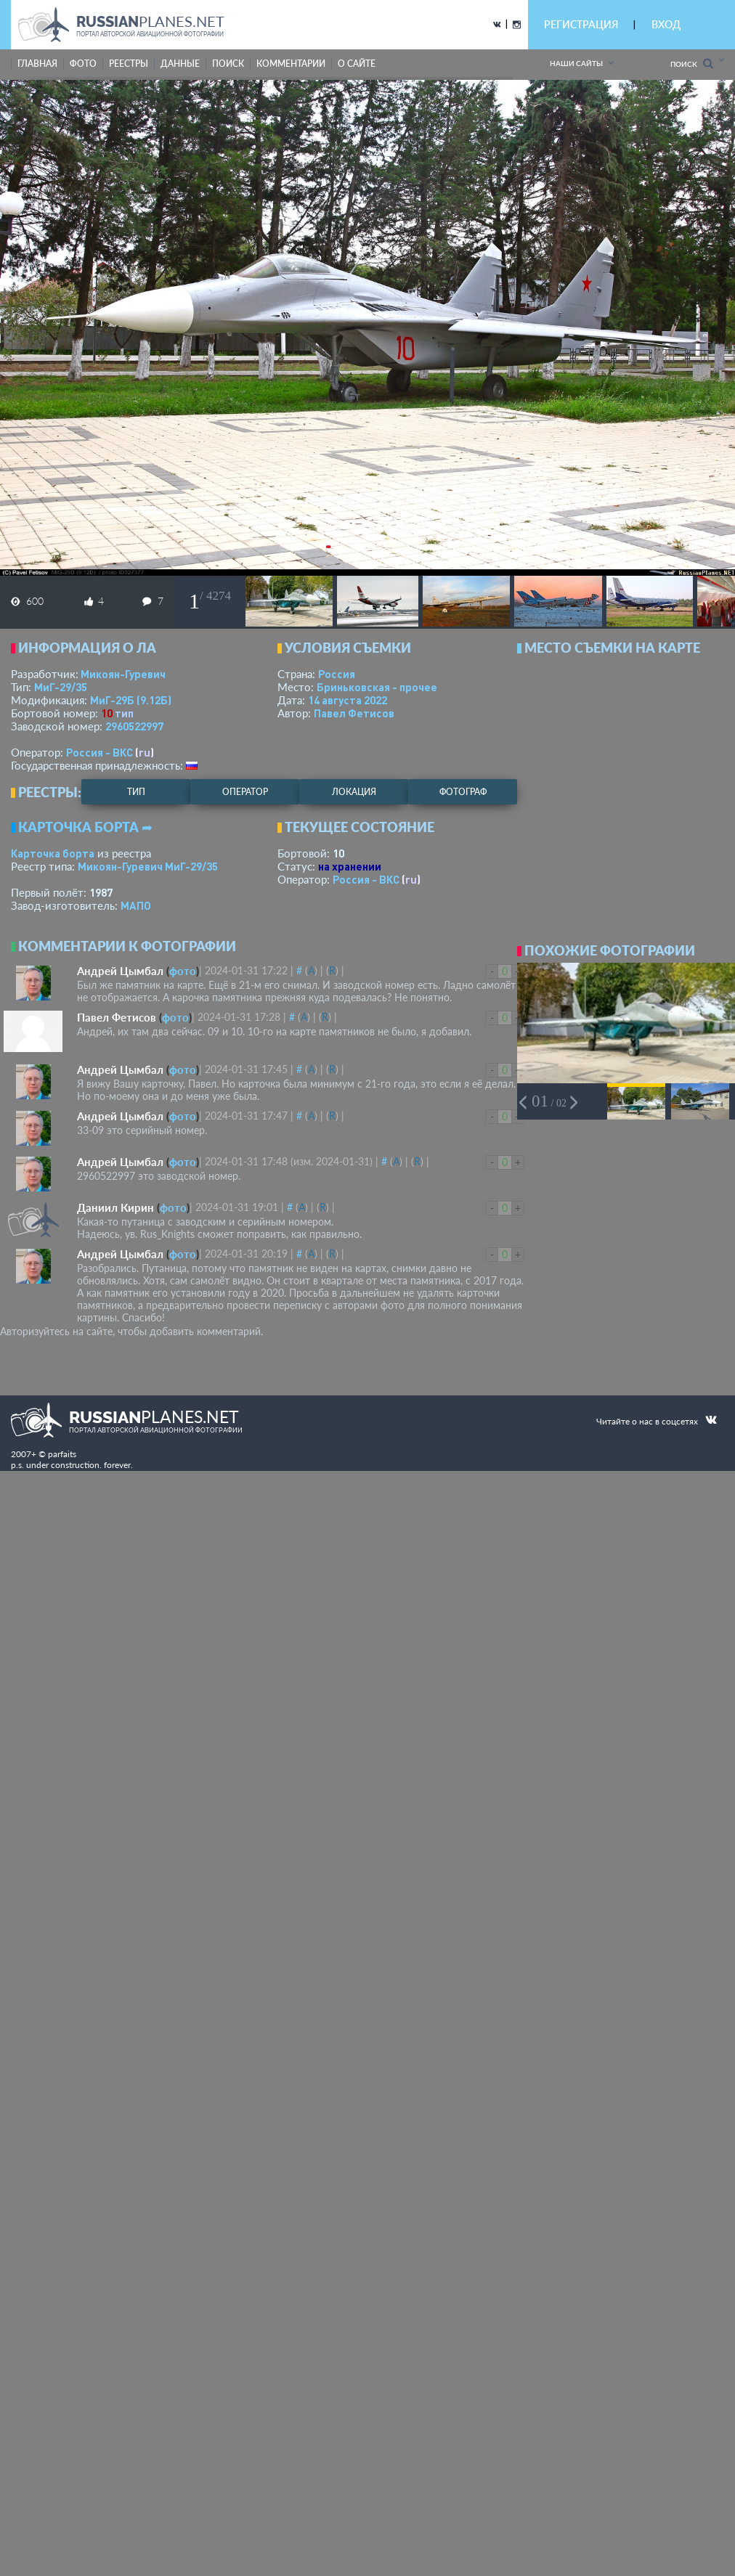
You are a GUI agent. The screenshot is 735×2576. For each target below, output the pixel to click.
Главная (37, 63)
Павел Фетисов (354, 713)
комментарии (290, 63)
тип (124, 713)
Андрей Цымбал (120, 970)
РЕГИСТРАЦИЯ (581, 24)
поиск (228, 63)
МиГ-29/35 (60, 686)
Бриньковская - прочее (377, 686)
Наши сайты (576, 63)
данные (180, 63)
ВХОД (666, 24)
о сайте (356, 63)
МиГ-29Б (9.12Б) (130, 699)
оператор (245, 791)
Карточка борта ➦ (85, 827)
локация (354, 791)
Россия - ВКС (99, 752)
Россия (336, 673)
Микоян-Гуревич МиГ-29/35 (148, 866)
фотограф (463, 791)
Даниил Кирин (115, 1207)
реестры (128, 63)
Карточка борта (52, 853)
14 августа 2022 (347, 699)
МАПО (136, 905)
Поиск (691, 63)
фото (83, 63)
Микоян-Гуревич (123, 673)
